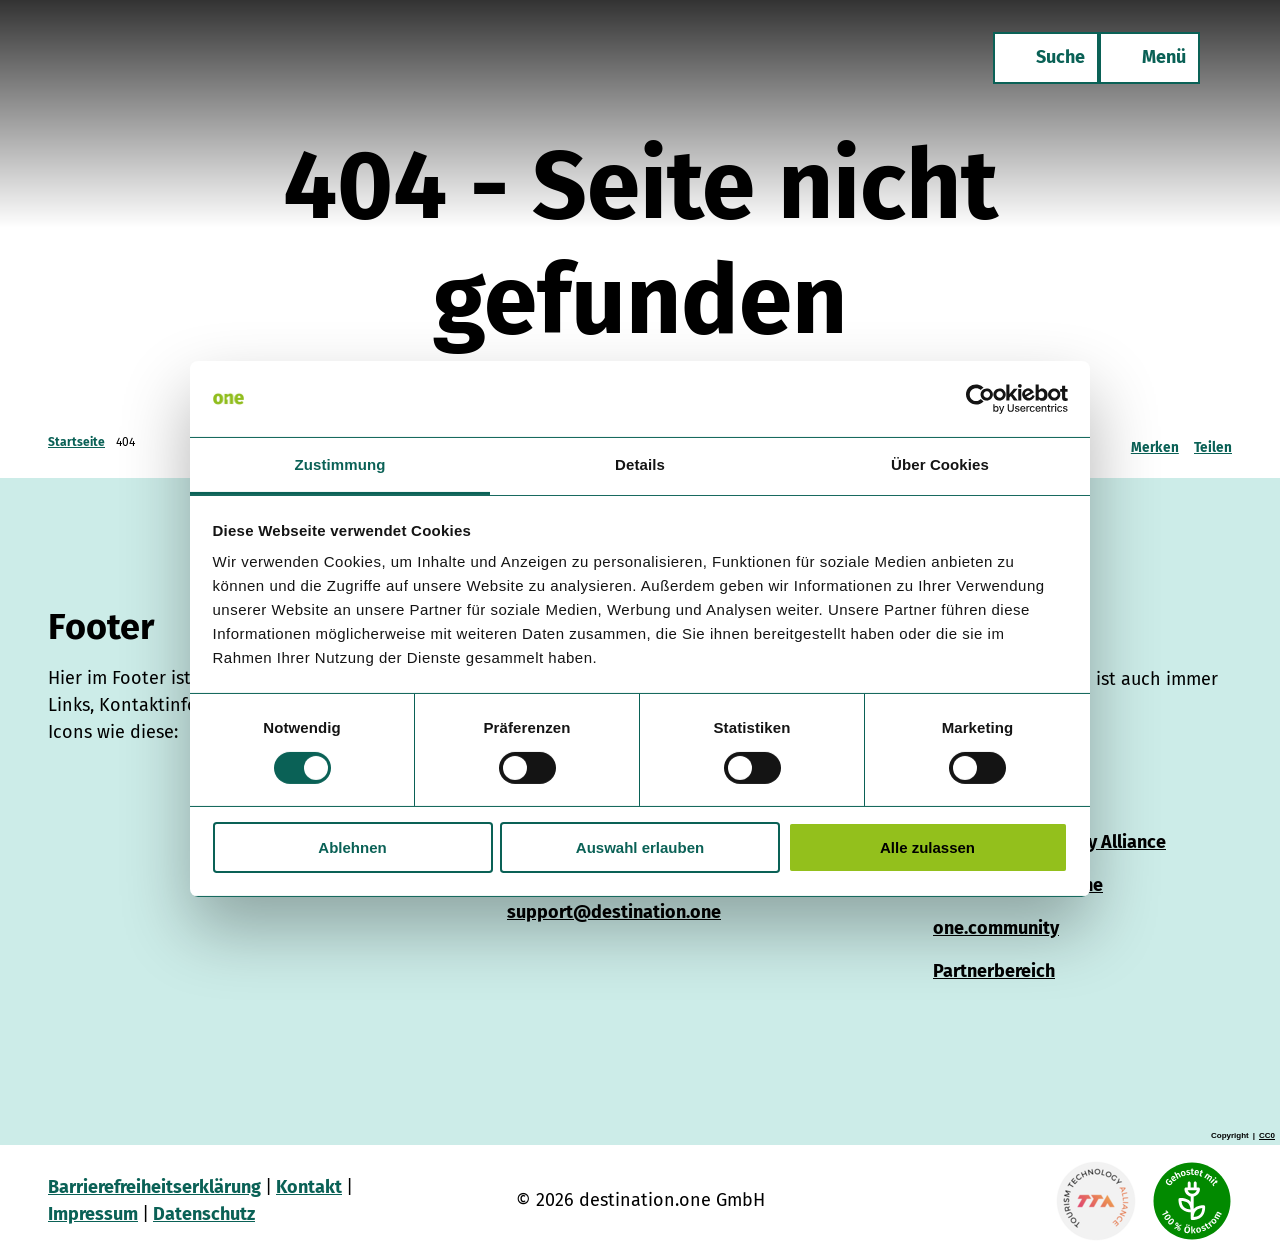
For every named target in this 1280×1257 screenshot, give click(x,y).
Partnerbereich (994, 971)
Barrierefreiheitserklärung (154, 1187)
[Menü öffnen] (1149, 58)
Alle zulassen (927, 847)
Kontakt (309, 1187)
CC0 (1267, 1136)
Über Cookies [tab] (940, 464)
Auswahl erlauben (640, 847)
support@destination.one (614, 912)
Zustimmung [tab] (340, 464)
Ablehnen (352, 847)
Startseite (76, 442)
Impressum (93, 1214)
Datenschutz (204, 1214)
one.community (996, 928)
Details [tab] (640, 464)
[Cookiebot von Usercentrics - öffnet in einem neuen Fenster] (980, 399)
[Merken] (1155, 442)
